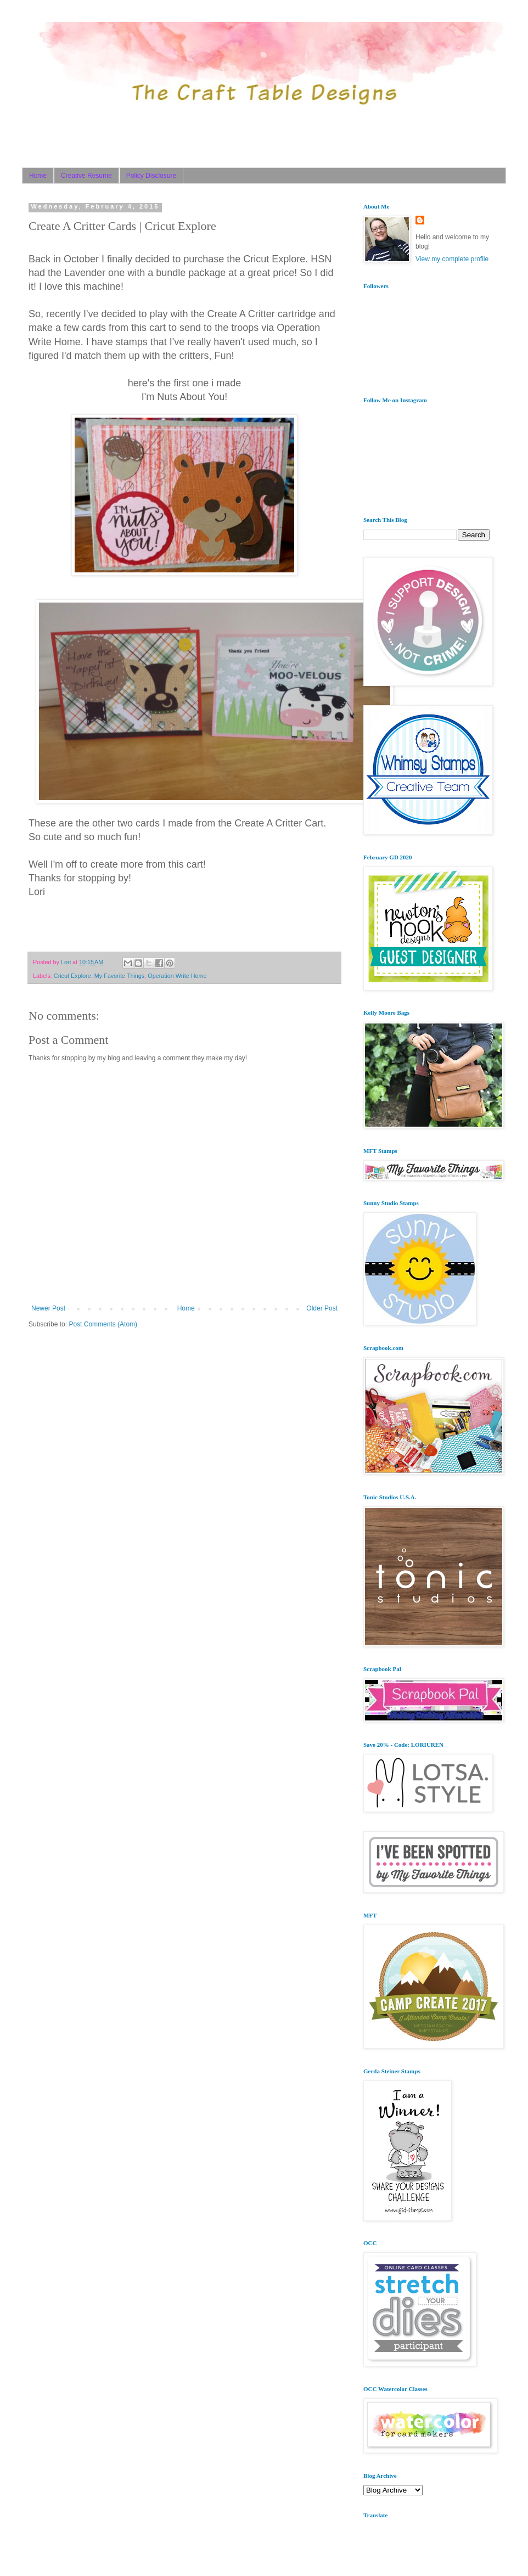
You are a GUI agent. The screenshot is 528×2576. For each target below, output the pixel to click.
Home (38, 175)
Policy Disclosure (151, 175)
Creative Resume (86, 175)
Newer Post (48, 1308)
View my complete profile (451, 259)
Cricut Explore (72, 975)
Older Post (322, 1308)
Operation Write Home (177, 975)
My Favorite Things (119, 975)
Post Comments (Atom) (103, 1324)
